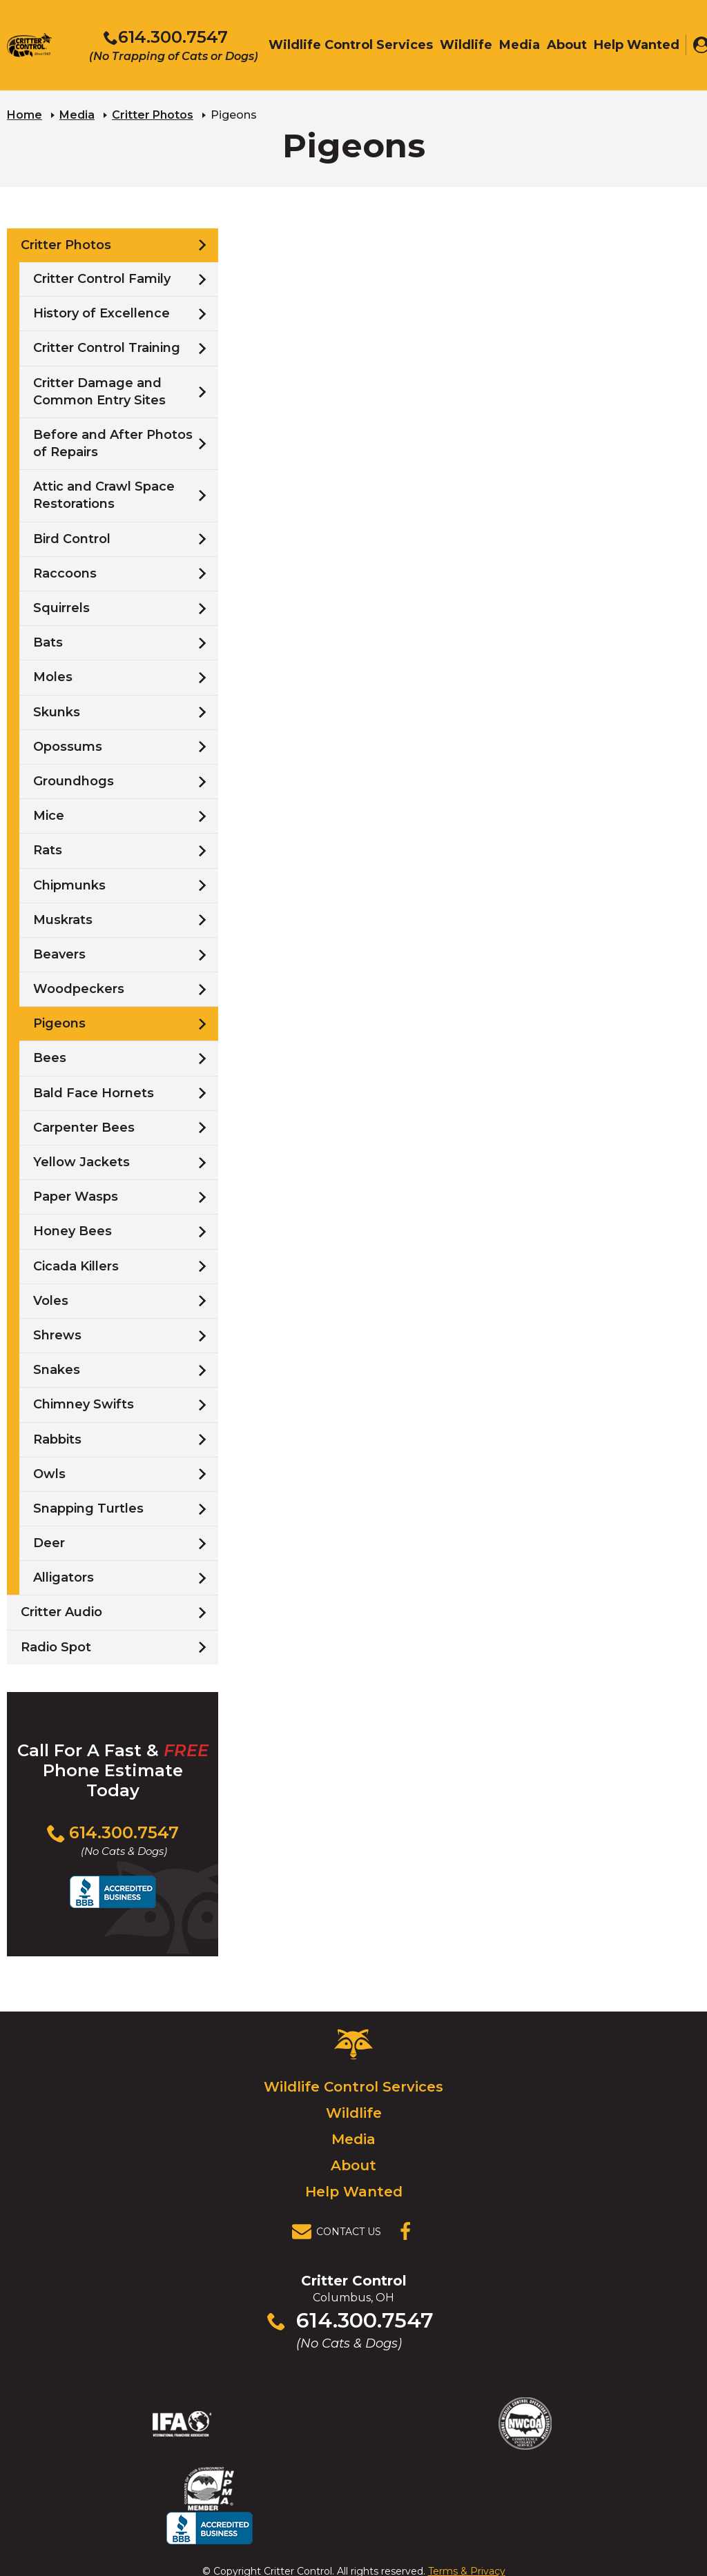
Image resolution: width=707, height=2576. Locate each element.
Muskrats (63, 919)
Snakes (56, 1369)
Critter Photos (152, 114)
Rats (47, 850)
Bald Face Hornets (93, 1092)
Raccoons (65, 572)
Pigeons (59, 1022)
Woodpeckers (78, 988)
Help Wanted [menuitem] (636, 46)
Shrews (57, 1334)
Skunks (56, 711)
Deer (49, 1542)
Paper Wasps (75, 1195)
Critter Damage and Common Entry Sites (99, 391)
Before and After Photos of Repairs (113, 442)
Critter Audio (61, 1612)
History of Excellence (101, 312)
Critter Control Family (102, 278)
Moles (52, 677)
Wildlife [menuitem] (466, 46)
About (353, 2165)
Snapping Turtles (88, 1507)
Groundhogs (73, 780)
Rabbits (57, 1438)
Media (77, 114)
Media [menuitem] (519, 46)
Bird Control (71, 538)
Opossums (67, 746)
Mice (48, 815)
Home (24, 114)
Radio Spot (56, 1646)
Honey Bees (72, 1231)
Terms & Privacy (466, 2536)
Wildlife (354, 2113)
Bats (48, 641)
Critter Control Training (106, 347)
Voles (50, 1300)
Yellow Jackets (81, 1161)
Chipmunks (69, 884)
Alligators (63, 1576)
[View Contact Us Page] (340, 2231)
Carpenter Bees (84, 1126)
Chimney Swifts (83, 1404)
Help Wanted (354, 2191)
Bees (49, 1057)
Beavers (59, 953)
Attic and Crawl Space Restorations (104, 494)
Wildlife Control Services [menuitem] (351, 46)
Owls (49, 1473)
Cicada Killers (76, 1265)
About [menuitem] (567, 46)
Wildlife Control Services (353, 2086)
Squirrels (61, 607)
